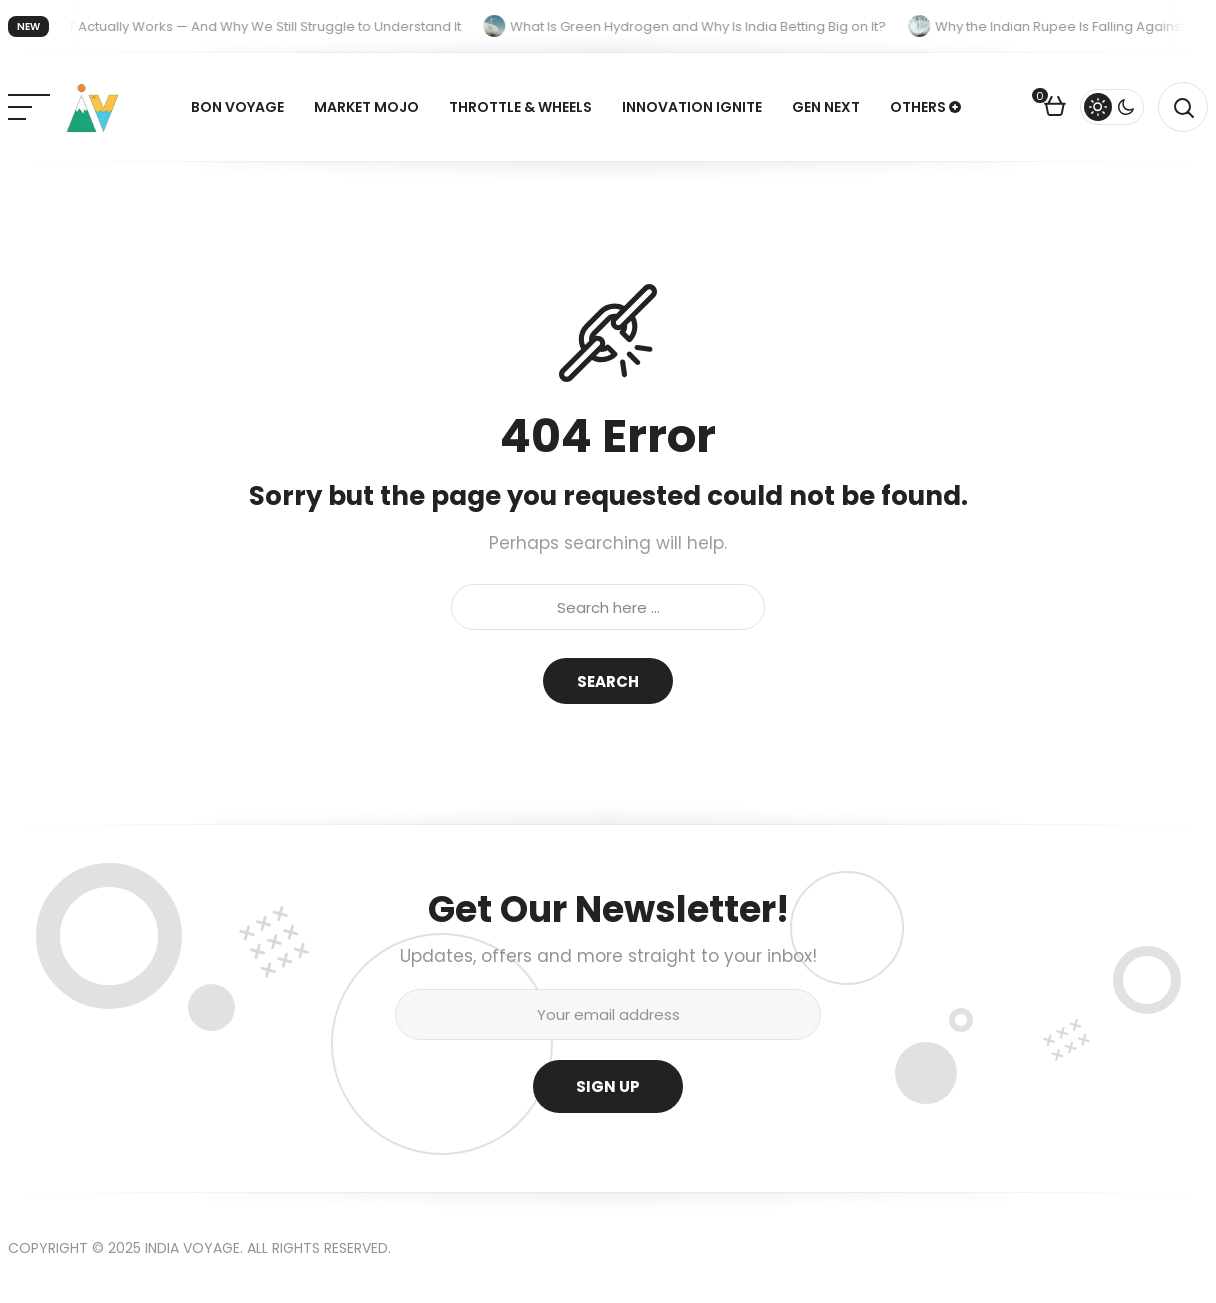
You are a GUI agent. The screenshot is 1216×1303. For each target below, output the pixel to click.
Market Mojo (366, 107)
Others (918, 107)
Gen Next (826, 107)
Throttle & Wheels (520, 107)
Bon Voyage (237, 107)
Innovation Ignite (692, 107)
